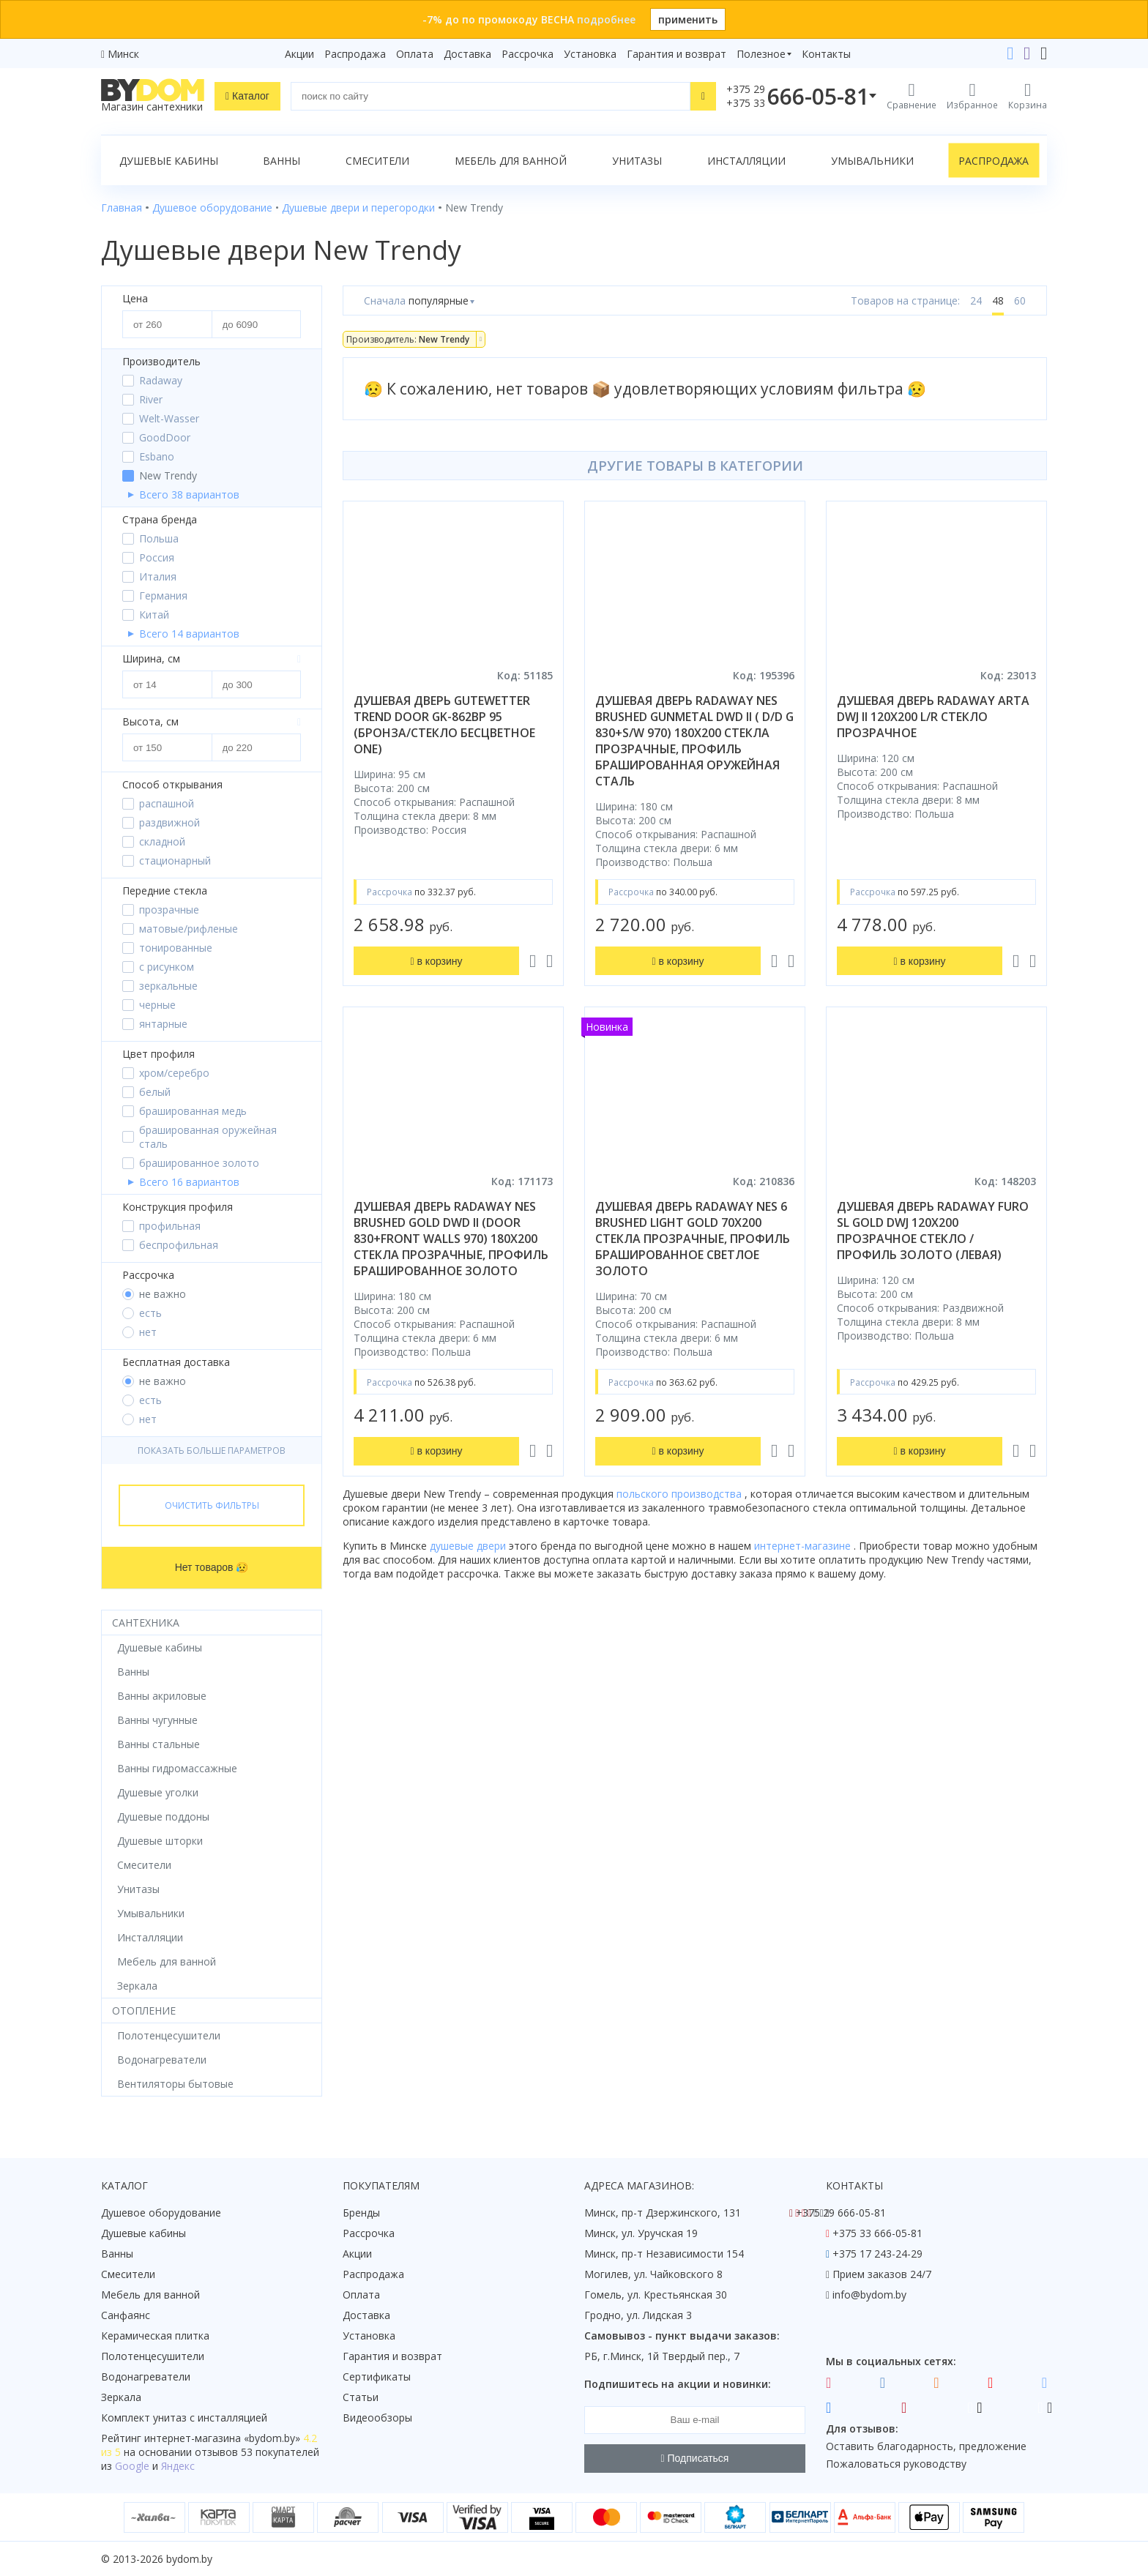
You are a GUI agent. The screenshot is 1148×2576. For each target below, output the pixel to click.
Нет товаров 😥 (212, 1567)
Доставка (467, 54)
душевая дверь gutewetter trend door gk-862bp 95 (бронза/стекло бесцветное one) (444, 724)
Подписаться (695, 2458)
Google (132, 2466)
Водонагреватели (145, 2376)
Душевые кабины (168, 161)
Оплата (414, 54)
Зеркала (121, 2397)
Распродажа (355, 54)
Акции (299, 54)
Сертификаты (377, 2376)
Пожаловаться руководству (896, 2464)
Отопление (144, 2010)
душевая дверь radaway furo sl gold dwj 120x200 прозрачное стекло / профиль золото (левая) (933, 1230)
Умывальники (872, 161)
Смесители (377, 161)
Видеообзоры (377, 2417)
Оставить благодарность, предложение (926, 2446)
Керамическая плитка (155, 2335)
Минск (123, 54)
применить (688, 19)
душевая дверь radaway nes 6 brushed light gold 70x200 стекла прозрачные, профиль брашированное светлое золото (692, 1238)
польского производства (680, 1494)
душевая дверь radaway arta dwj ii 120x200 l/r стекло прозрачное (933, 716)
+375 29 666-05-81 (841, 2213)
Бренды (361, 2213)
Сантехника (145, 1622)
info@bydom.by (869, 2294)
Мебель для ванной (511, 161)
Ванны (281, 161)
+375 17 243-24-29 (877, 2253)
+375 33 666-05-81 (877, 2233)
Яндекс (178, 2466)
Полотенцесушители (152, 2356)
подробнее (606, 19)
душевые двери (469, 1546)
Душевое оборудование (161, 2213)
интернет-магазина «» (222, 2438)
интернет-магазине (804, 1546)
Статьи (361, 2397)
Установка (590, 54)
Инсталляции (746, 161)
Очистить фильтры (212, 1505)
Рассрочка (528, 54)
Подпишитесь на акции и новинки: (677, 2384)
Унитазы (637, 161)
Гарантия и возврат (676, 54)
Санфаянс (125, 2315)
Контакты (826, 54)
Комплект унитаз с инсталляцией (184, 2417)
